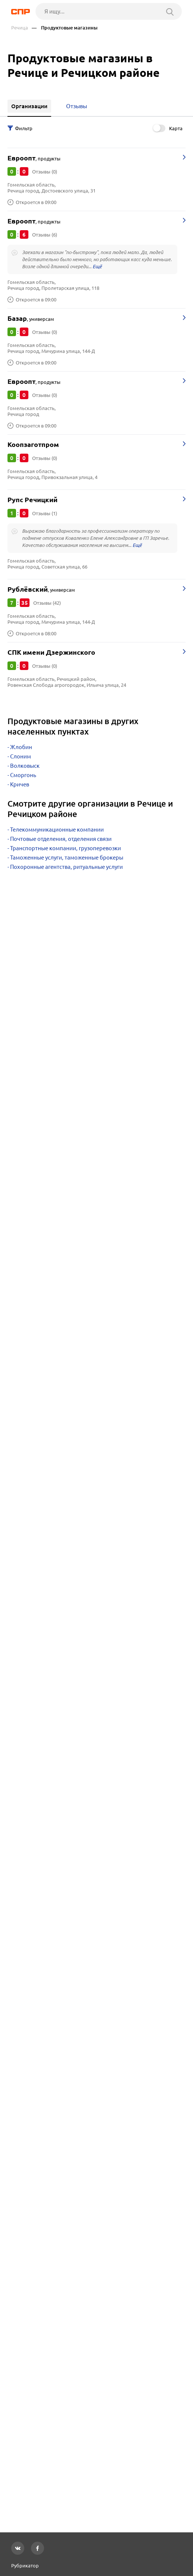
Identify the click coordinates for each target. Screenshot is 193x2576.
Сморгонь (23, 775)
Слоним (20, 756)
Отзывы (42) (47, 603)
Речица (19, 27)
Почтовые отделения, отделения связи (61, 839)
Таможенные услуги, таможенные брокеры (66, 857)
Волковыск (25, 766)
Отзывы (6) (44, 235)
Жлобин (21, 747)
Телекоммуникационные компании (57, 829)
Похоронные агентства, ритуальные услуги (66, 867)
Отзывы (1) (44, 513)
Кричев (19, 784)
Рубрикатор (25, 2566)
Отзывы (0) (44, 172)
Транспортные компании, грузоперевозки (65, 848)
